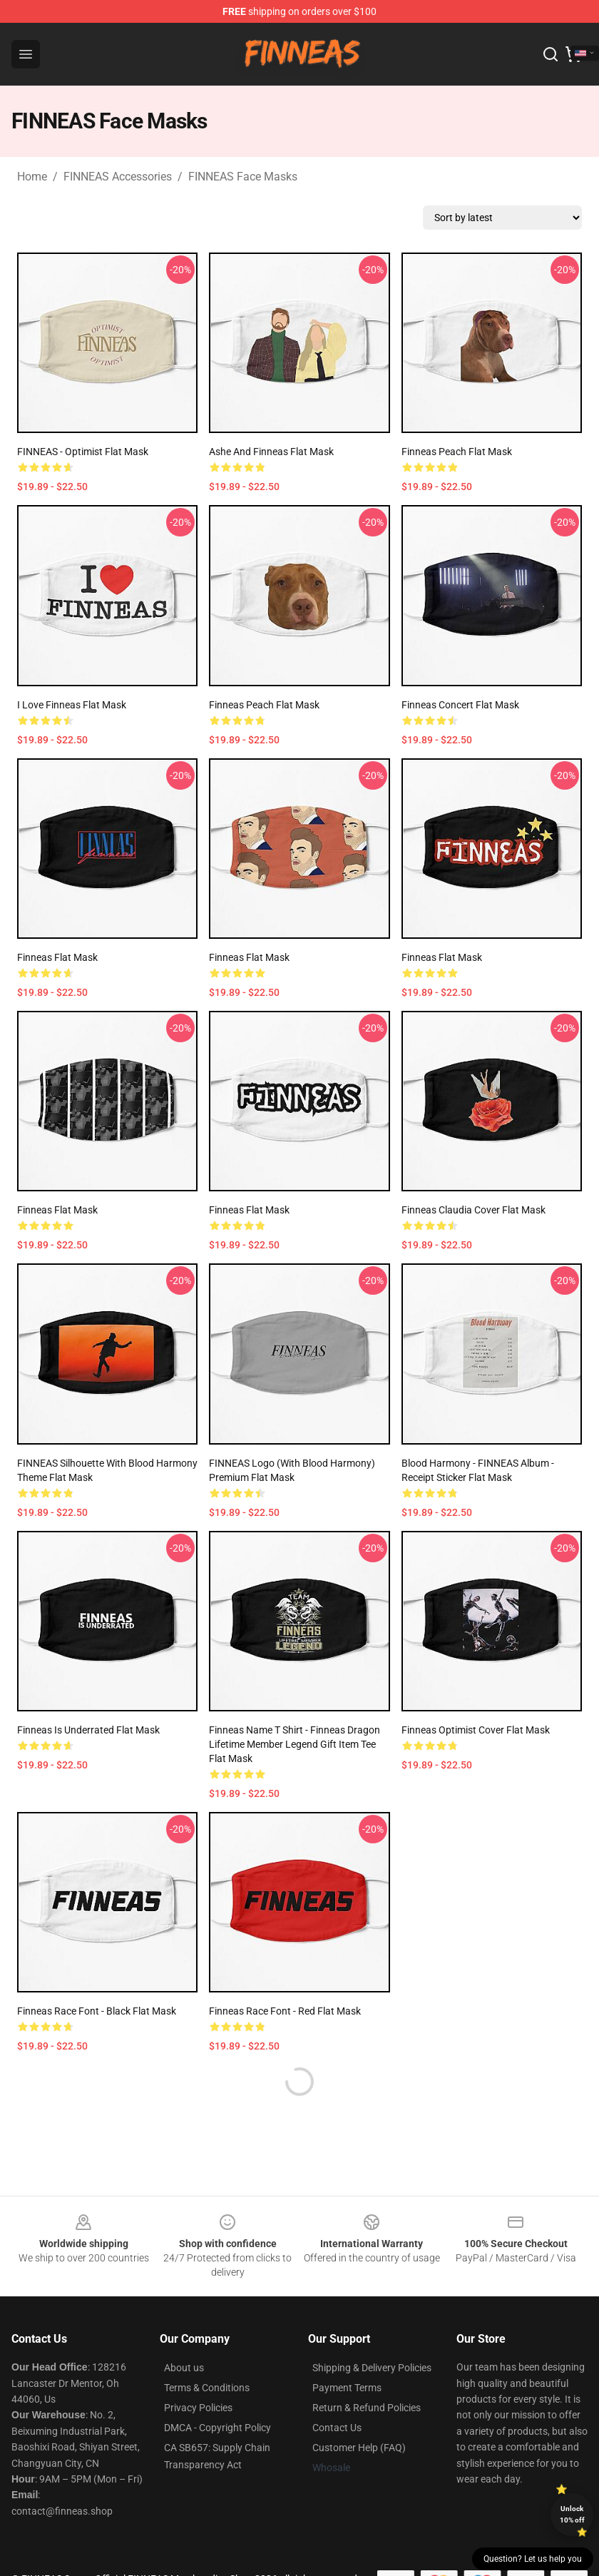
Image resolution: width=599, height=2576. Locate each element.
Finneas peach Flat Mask (456, 451)
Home (32, 176)
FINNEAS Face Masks (242, 176)
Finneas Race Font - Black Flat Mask (96, 2011)
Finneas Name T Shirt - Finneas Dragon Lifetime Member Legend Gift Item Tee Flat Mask (294, 1744)
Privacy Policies (198, 2407)
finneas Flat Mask (57, 957)
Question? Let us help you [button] (532, 2559)
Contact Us (337, 2427)
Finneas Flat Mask (249, 957)
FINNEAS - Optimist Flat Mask (82, 451)
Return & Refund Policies (366, 2407)
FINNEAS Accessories (117, 176)
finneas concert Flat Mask (460, 705)
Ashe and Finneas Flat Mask (271, 451)
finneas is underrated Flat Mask (88, 1730)
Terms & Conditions (207, 2387)
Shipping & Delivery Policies (371, 2367)
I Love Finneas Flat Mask (71, 705)
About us (184, 2367)
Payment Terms (347, 2387)
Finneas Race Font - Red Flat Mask (285, 2011)
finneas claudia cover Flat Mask (473, 1210)
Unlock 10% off (572, 2514)
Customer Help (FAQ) (359, 2447)
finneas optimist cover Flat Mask (475, 1730)
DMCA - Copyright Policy (217, 2427)
